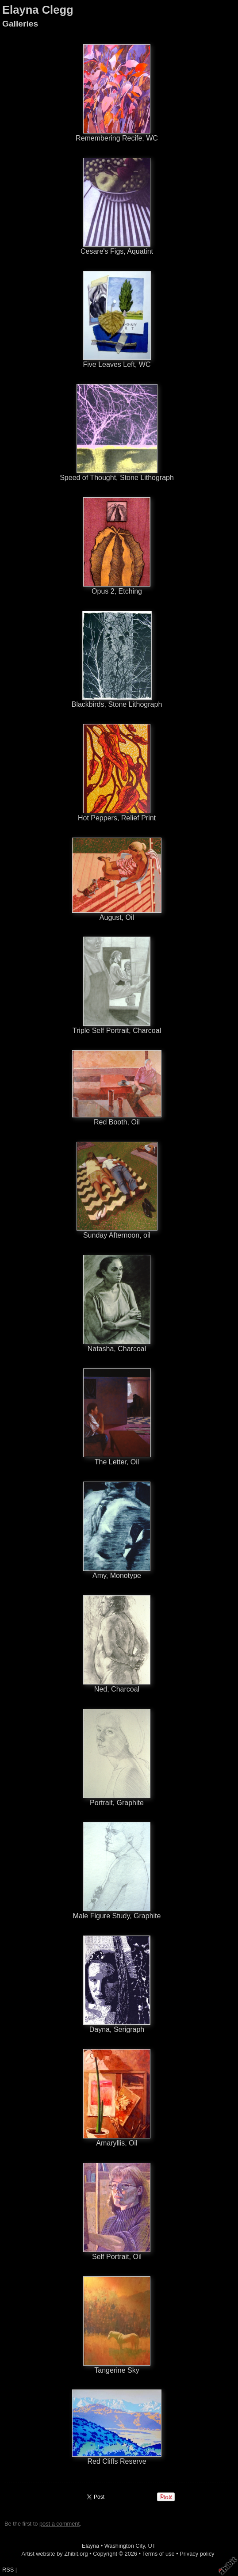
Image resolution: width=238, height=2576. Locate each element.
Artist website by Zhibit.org (55, 2553)
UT (152, 2545)
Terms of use (158, 2553)
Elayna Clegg (37, 10)
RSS (8, 2569)
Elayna (90, 2545)
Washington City (124, 2545)
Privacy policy (197, 2553)
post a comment (59, 2523)
